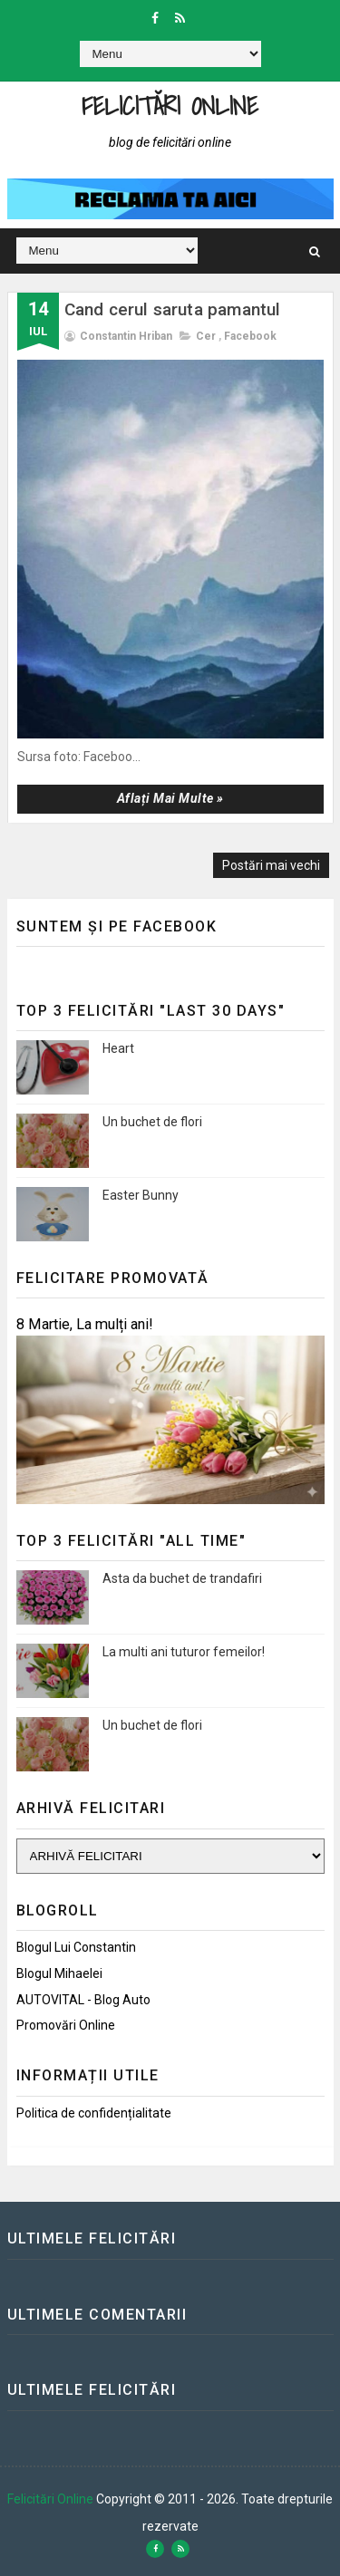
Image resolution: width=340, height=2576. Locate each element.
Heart (118, 1048)
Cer (206, 336)
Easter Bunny (140, 1195)
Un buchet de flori (152, 1121)
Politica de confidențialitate (93, 2113)
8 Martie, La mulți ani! (84, 1324)
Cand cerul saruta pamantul (172, 309)
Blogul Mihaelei (59, 1973)
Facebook (250, 336)
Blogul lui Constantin (76, 1947)
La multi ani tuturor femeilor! (183, 1652)
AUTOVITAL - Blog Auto (83, 1999)
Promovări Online (65, 2025)
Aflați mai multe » (170, 798)
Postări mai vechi (271, 865)
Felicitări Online (170, 105)
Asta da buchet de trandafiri (182, 1578)
